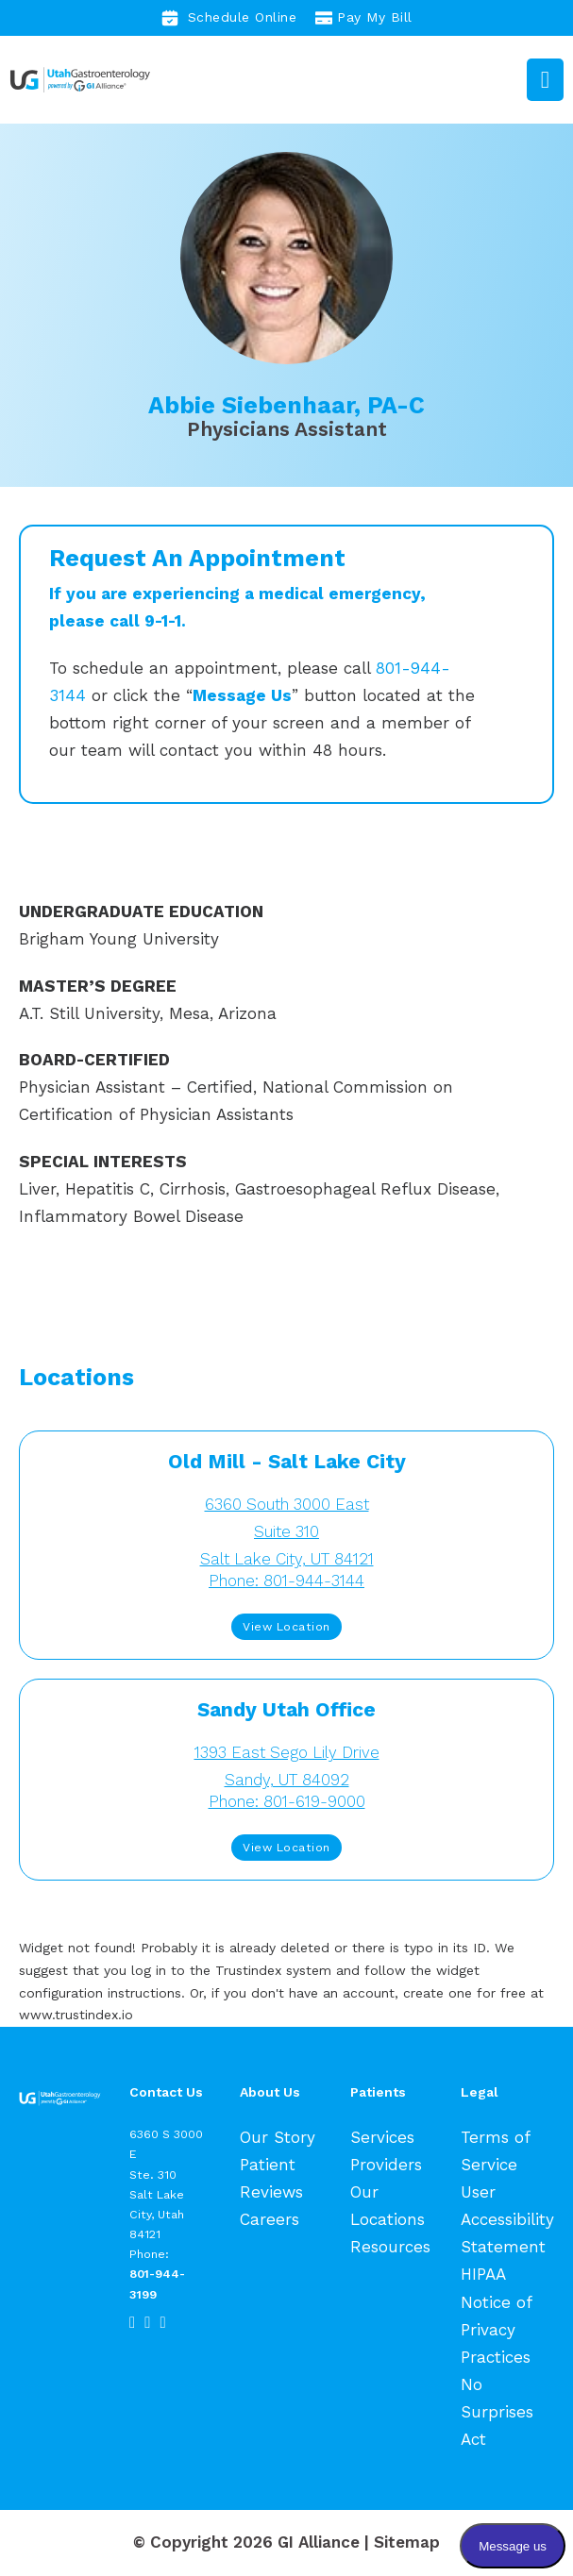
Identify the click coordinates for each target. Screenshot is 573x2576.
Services (382, 2137)
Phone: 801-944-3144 (286, 1580)
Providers (386, 2164)
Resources (390, 2246)
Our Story (277, 2137)
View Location (286, 1626)
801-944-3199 (157, 2283)
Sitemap (407, 2542)
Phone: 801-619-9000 (287, 1801)
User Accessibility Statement (507, 2219)
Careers (269, 2219)
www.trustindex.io (76, 2014)
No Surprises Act (497, 2412)
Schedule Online (229, 17)
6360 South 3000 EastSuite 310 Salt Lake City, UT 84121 (287, 1531)
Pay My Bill (364, 17)
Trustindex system (273, 1970)
